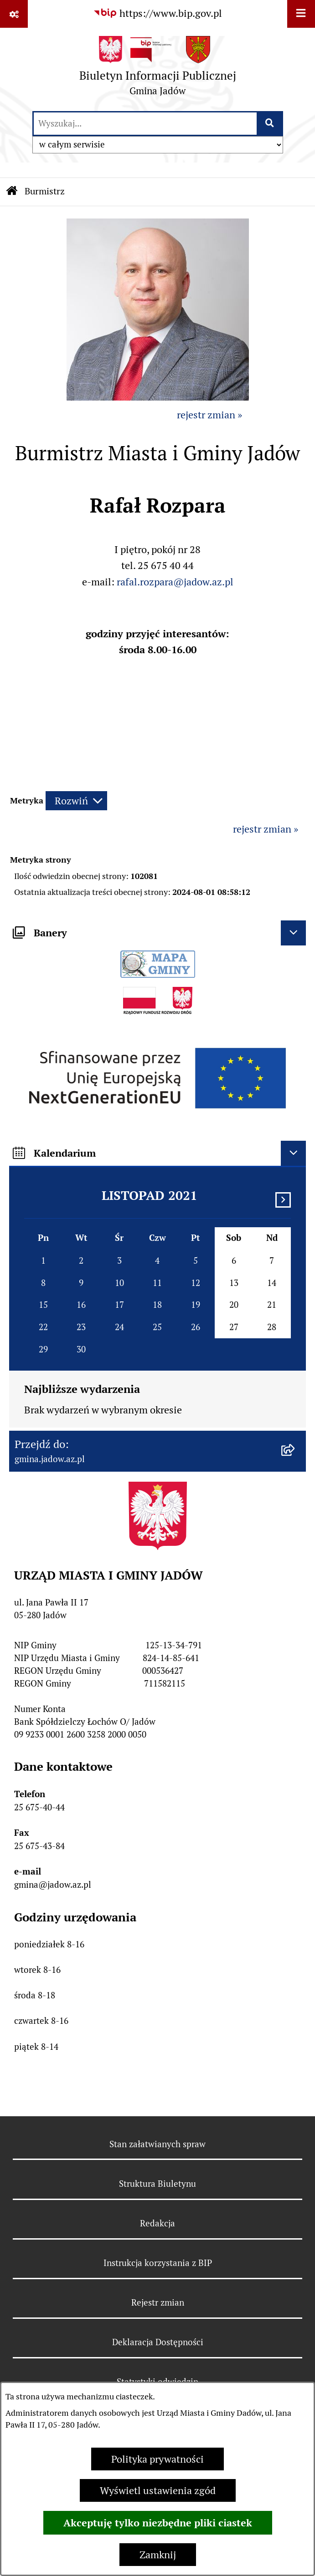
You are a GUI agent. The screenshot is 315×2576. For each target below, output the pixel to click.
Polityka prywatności (157, 2459)
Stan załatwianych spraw (157, 2144)
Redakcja (157, 2223)
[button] (158, 397)
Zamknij (157, 2554)
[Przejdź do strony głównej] (157, 69)
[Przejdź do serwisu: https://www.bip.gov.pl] (157, 13)
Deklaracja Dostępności (157, 2342)
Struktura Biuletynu (157, 2183)
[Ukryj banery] (293, 932)
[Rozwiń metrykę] (76, 801)
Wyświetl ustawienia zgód (158, 2490)
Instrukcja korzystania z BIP (157, 2262)
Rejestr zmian (157, 2302)
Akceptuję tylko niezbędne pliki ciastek (157, 2523)
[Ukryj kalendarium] (293, 1153)
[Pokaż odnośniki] (14, 14)
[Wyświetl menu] (301, 14)
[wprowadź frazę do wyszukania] (145, 123)
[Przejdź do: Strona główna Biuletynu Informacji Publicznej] (12, 192)
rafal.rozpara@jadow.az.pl (175, 581)
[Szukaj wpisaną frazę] (270, 123)
